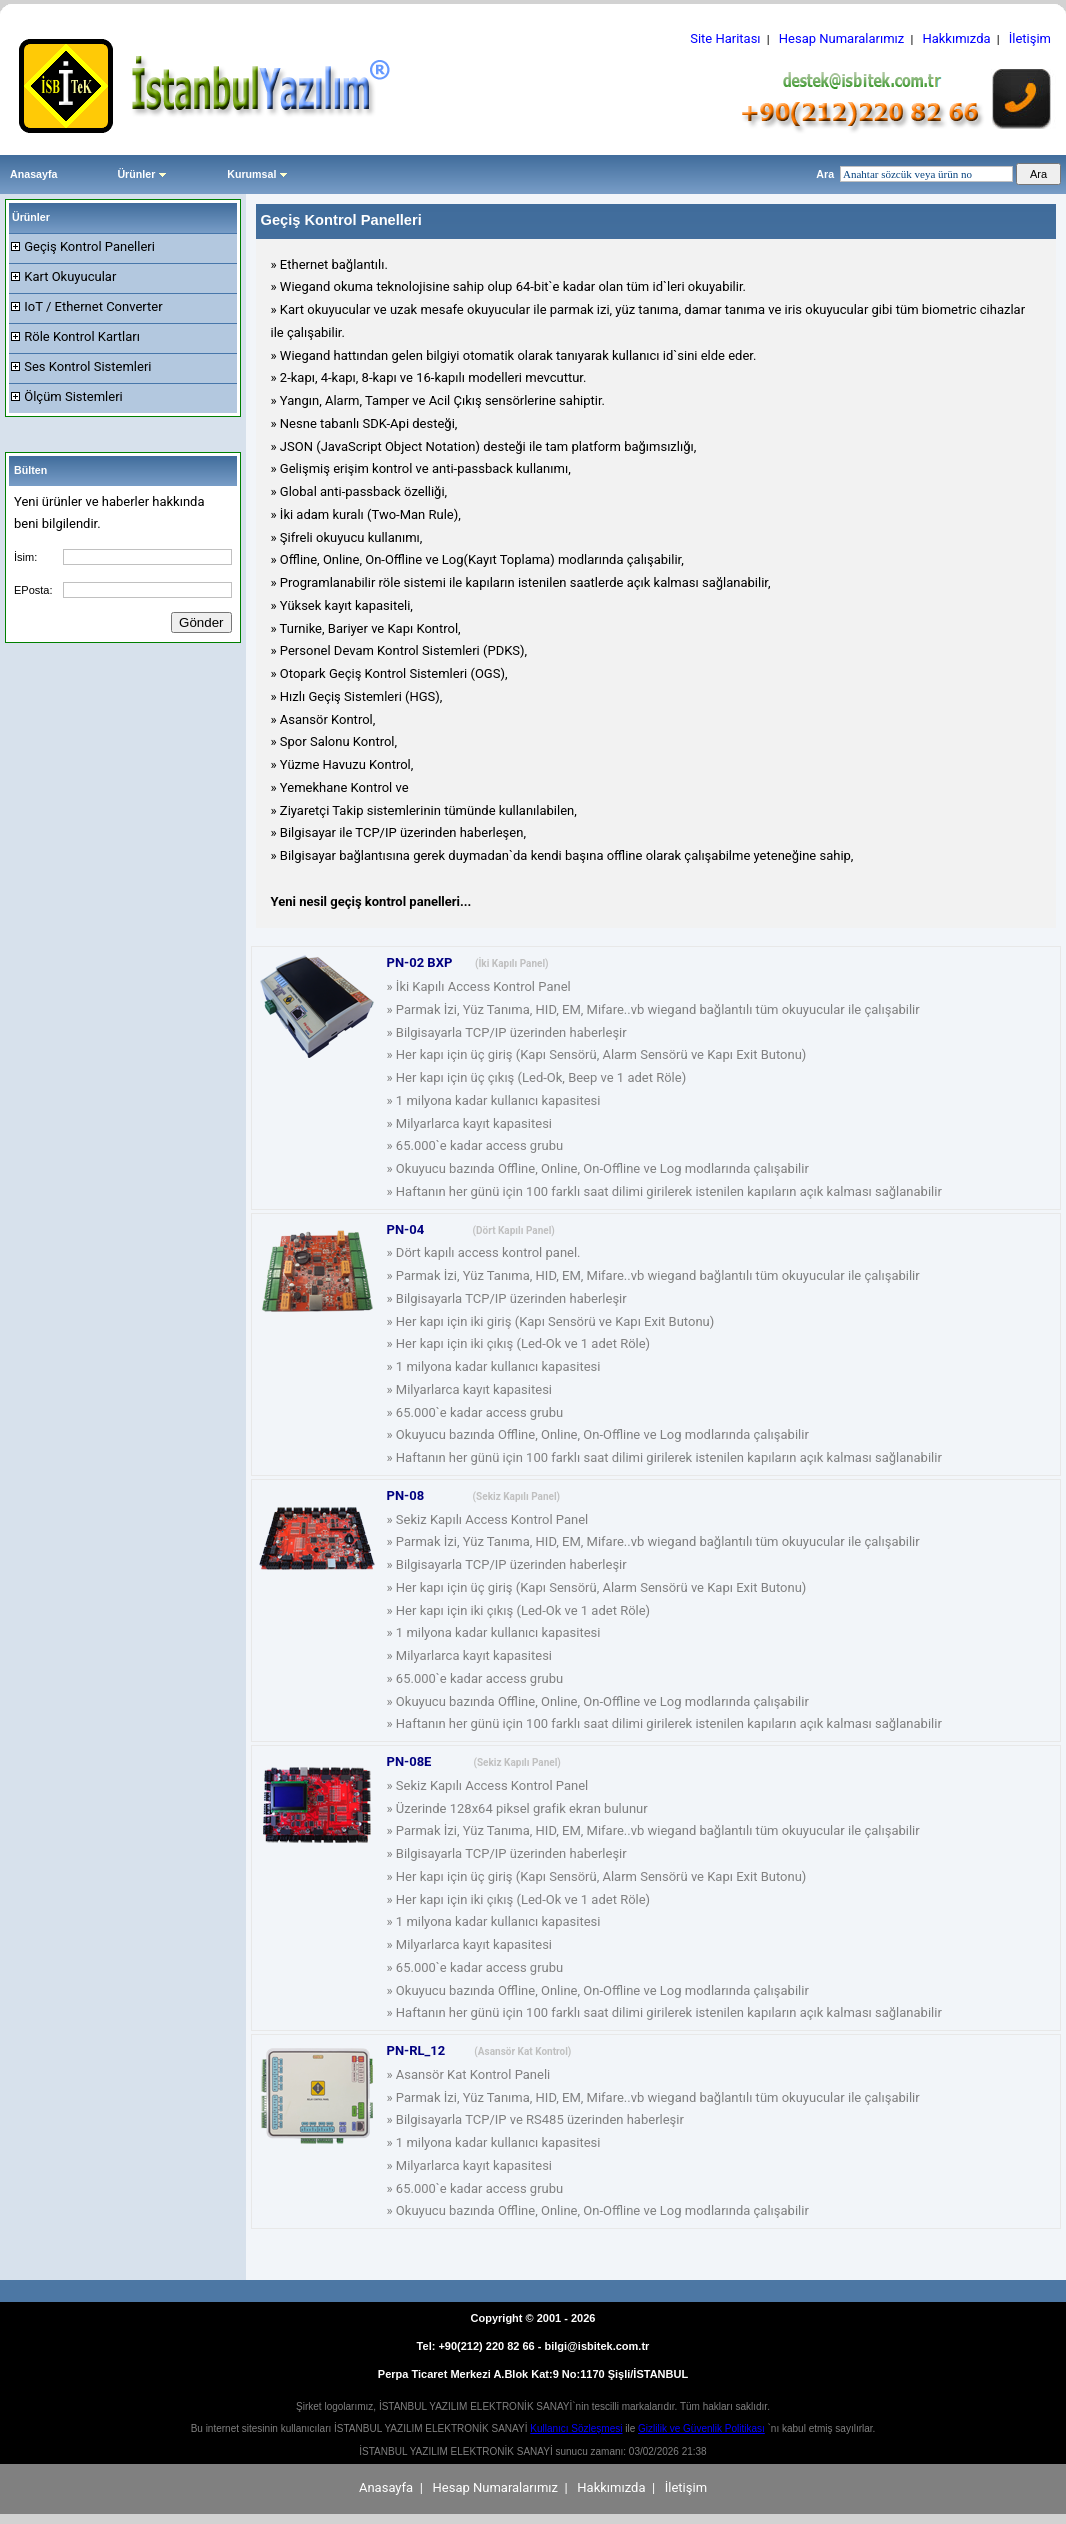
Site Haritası (725, 38)
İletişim (1030, 38)
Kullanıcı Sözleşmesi (576, 2428)
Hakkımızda (956, 38)
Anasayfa (33, 174)
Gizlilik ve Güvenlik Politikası (701, 2428)
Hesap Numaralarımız (842, 38)
